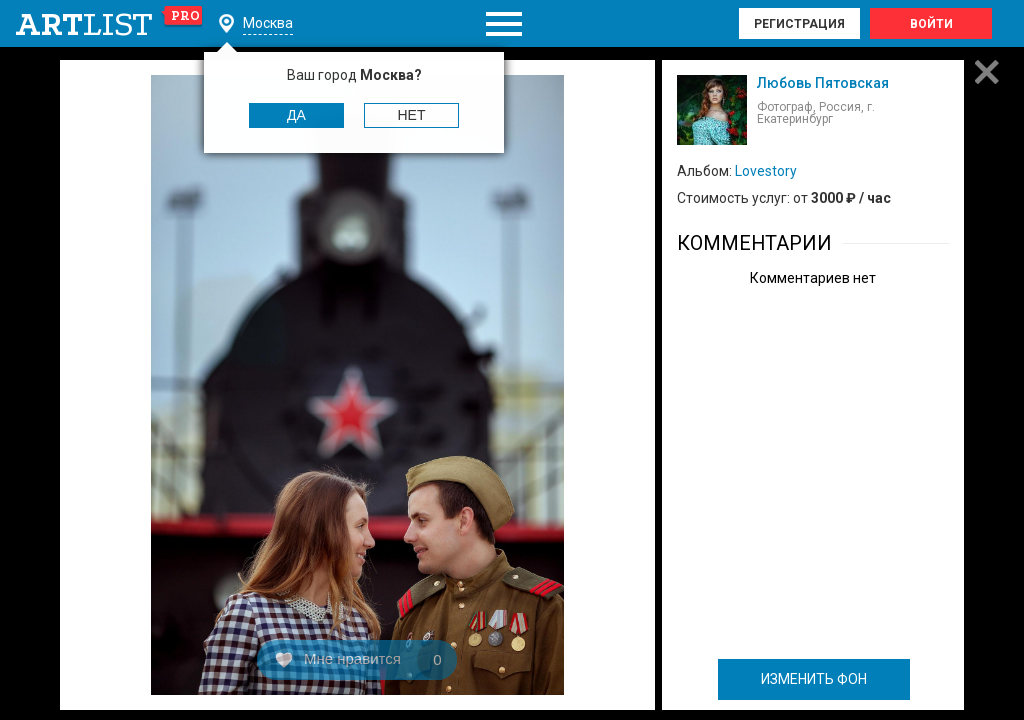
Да (296, 115)
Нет (412, 115)
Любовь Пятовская (823, 83)
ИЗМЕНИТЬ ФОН (814, 679)
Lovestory (766, 171)
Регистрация (799, 24)
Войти (931, 24)
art (109, 24)
